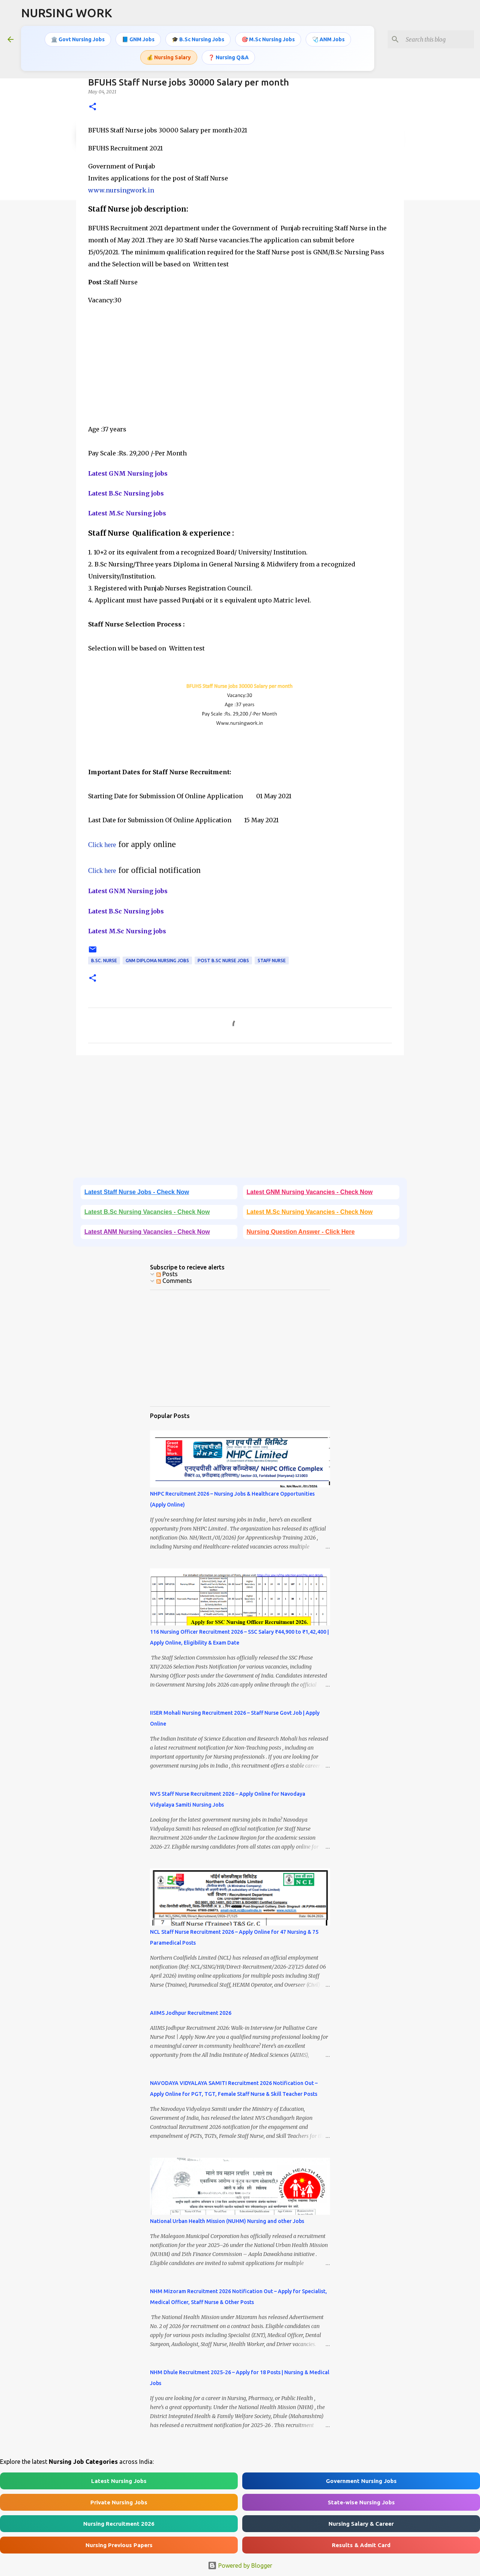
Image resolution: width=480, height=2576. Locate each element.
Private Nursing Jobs (118, 2502)
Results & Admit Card (361, 2545)
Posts (167, 1274)
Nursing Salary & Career (361, 2523)
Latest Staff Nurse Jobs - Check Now (136, 1192)
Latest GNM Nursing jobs (128, 473)
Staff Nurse (272, 960)
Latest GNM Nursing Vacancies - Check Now (310, 1192)
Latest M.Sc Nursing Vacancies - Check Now (310, 1212)
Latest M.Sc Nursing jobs (127, 513)
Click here (102, 845)
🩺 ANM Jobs (328, 39)
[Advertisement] (240, 358)
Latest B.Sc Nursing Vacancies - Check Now (147, 1212)
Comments (174, 1280)
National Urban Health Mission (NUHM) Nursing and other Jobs (227, 2221)
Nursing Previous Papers (119, 2545)
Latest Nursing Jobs (119, 2481)
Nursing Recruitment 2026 (118, 2523)
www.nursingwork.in (121, 190)
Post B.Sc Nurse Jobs (223, 960)
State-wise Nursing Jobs (361, 2502)
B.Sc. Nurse (104, 960)
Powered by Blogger (240, 2565)
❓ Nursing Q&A (228, 57)
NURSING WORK (66, 13)
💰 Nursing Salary (169, 57)
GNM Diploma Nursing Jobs (157, 960)
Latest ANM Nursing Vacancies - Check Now (147, 1232)
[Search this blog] (434, 39)
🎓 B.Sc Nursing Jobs (198, 39)
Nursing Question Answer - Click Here (301, 1232)
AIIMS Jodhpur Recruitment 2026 (190, 2013)
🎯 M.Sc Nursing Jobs (268, 39)
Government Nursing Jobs (361, 2481)
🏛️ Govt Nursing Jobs (78, 39)
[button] (92, 107)
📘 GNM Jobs (138, 39)
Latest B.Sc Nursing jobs (126, 493)
